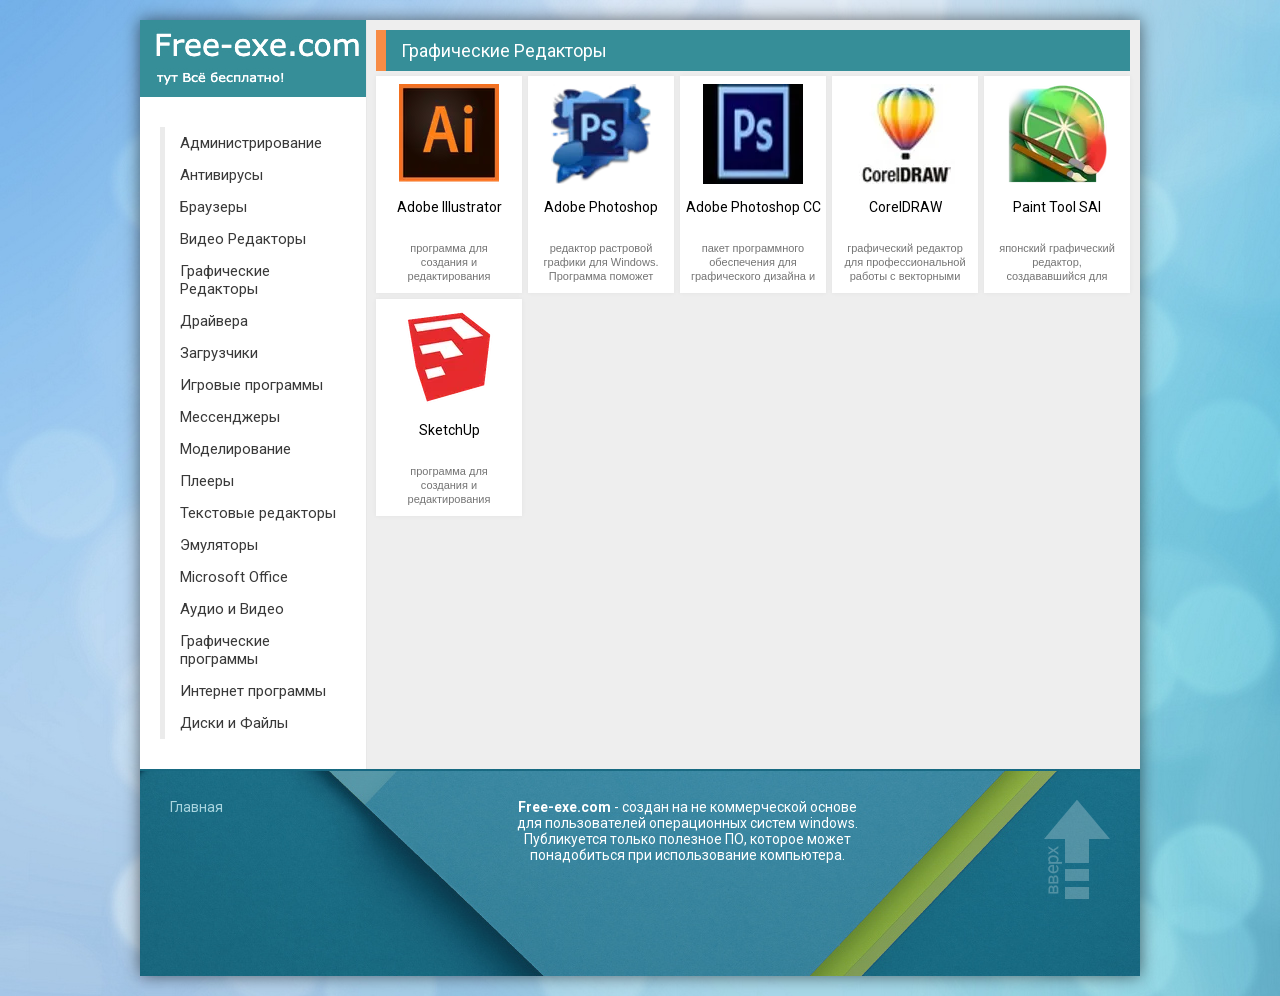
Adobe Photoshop (601, 207)
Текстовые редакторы (258, 513)
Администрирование (251, 143)
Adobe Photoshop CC (753, 207)
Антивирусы (221, 175)
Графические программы (225, 650)
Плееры (207, 481)
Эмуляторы (219, 545)
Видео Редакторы (243, 239)
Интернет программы (253, 691)
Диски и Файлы (234, 723)
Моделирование (235, 449)
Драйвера (214, 321)
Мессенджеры (230, 417)
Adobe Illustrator (449, 207)
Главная (196, 807)
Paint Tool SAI (1057, 207)
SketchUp (449, 430)
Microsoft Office (234, 577)
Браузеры (213, 207)
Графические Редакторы (225, 280)
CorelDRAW (905, 207)
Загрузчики (219, 353)
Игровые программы (251, 385)
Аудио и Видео (232, 609)
